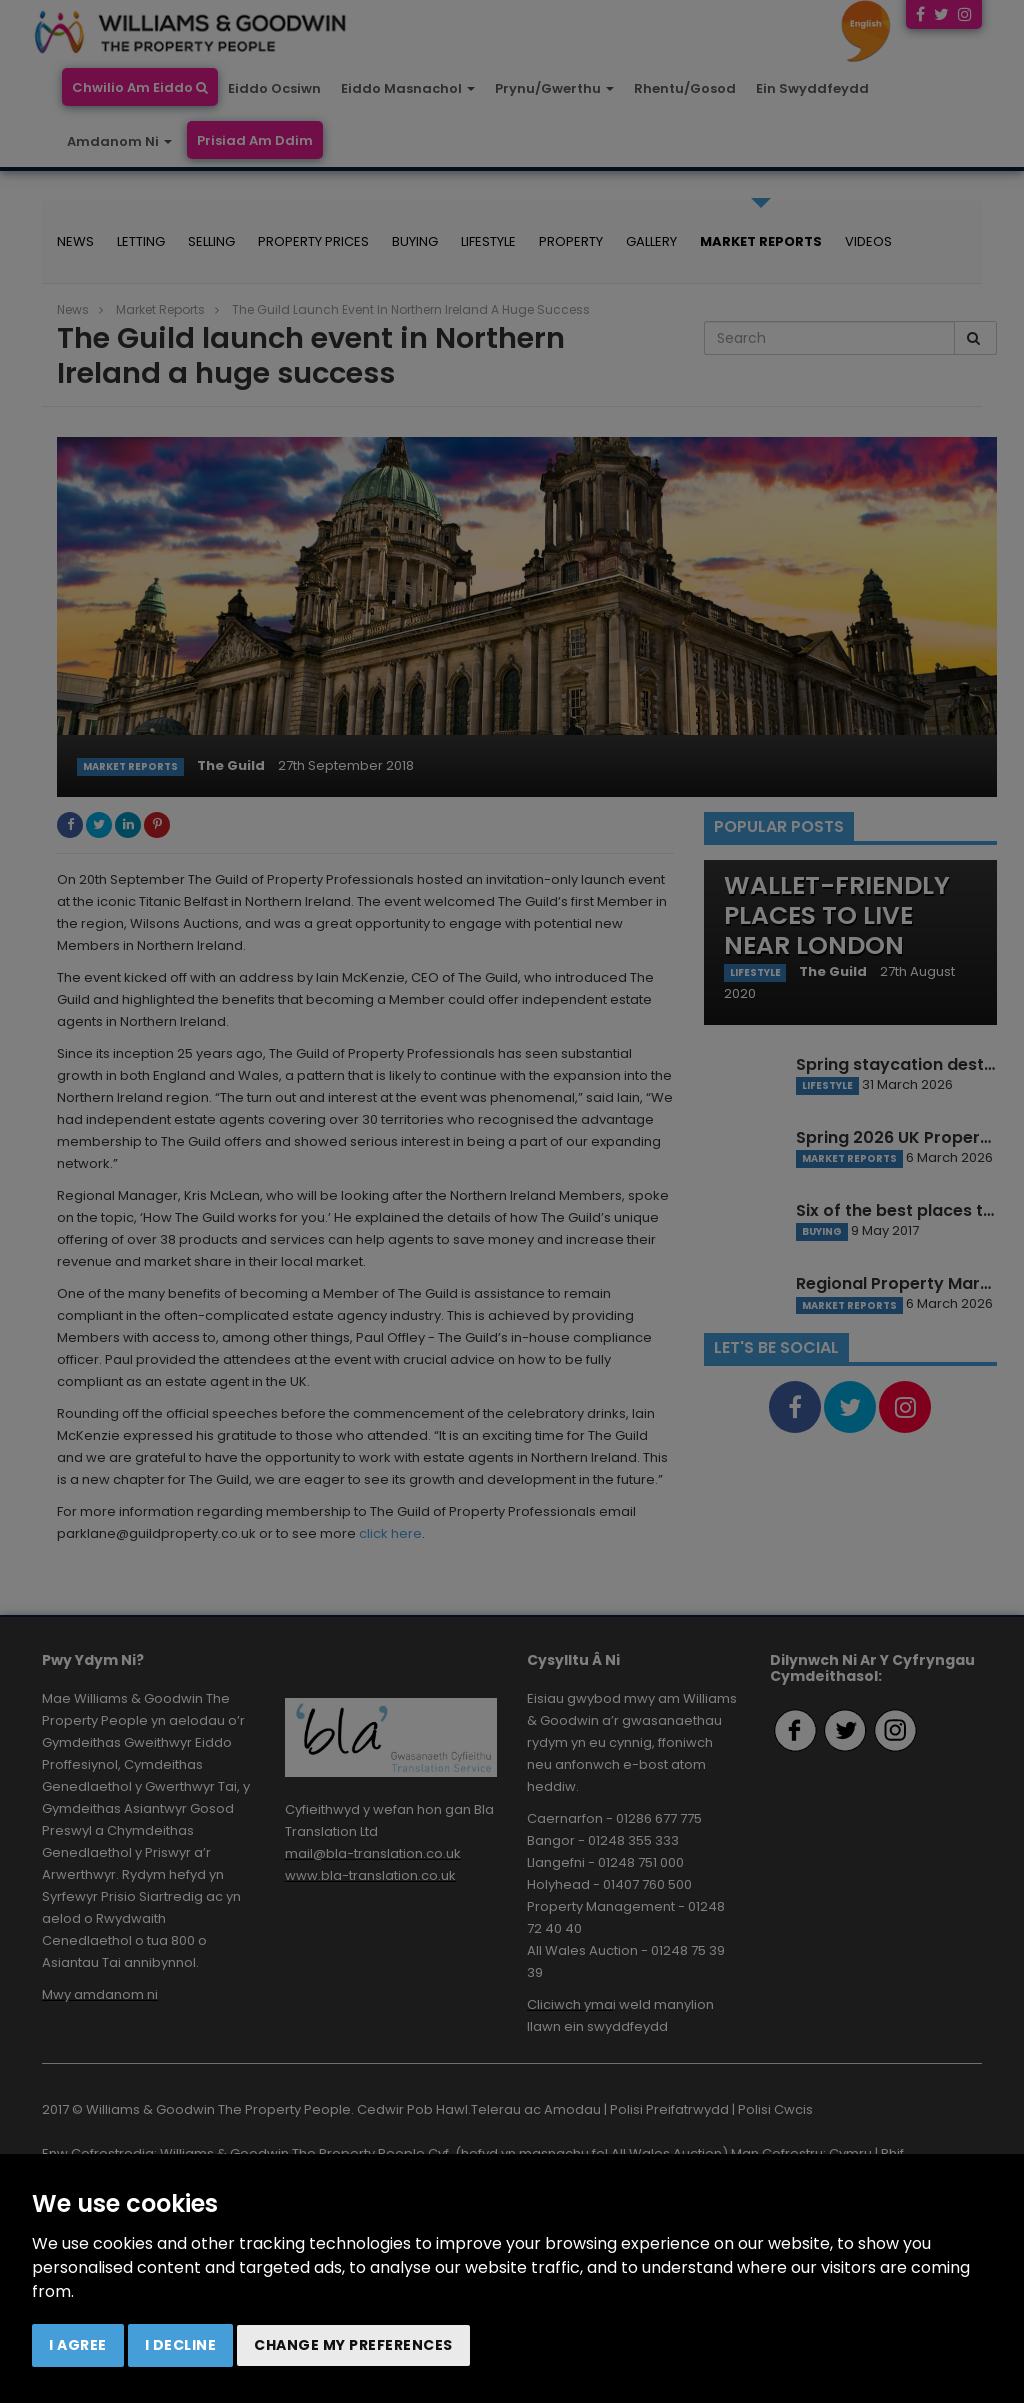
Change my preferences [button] (353, 2345)
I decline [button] (181, 2345)
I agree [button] (78, 2345)
